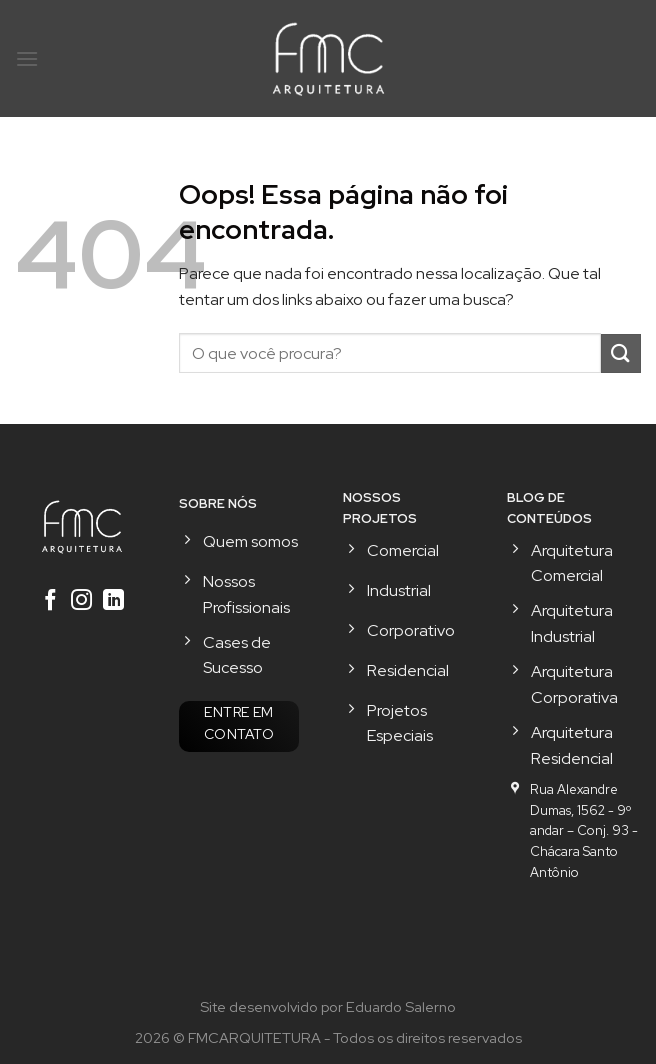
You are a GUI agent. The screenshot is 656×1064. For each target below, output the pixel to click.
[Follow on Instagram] (81, 602)
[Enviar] (621, 353)
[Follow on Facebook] (49, 602)
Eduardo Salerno (401, 1006)
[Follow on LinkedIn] (113, 602)
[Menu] (27, 58)
